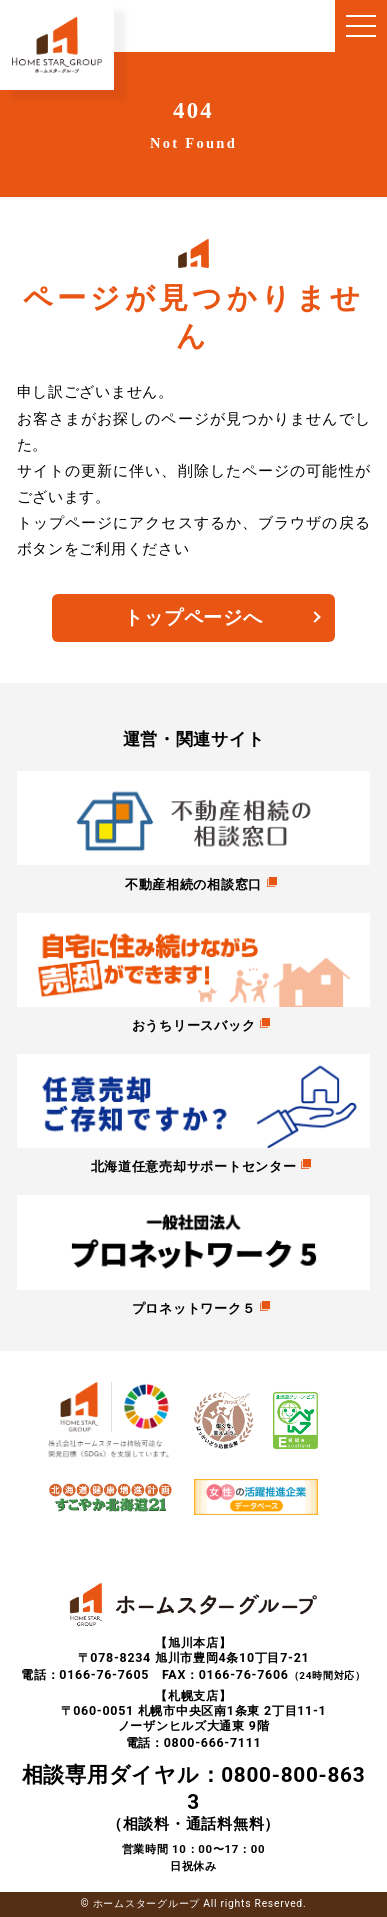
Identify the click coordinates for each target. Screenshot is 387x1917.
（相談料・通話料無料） (194, 1797)
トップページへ (193, 618)
